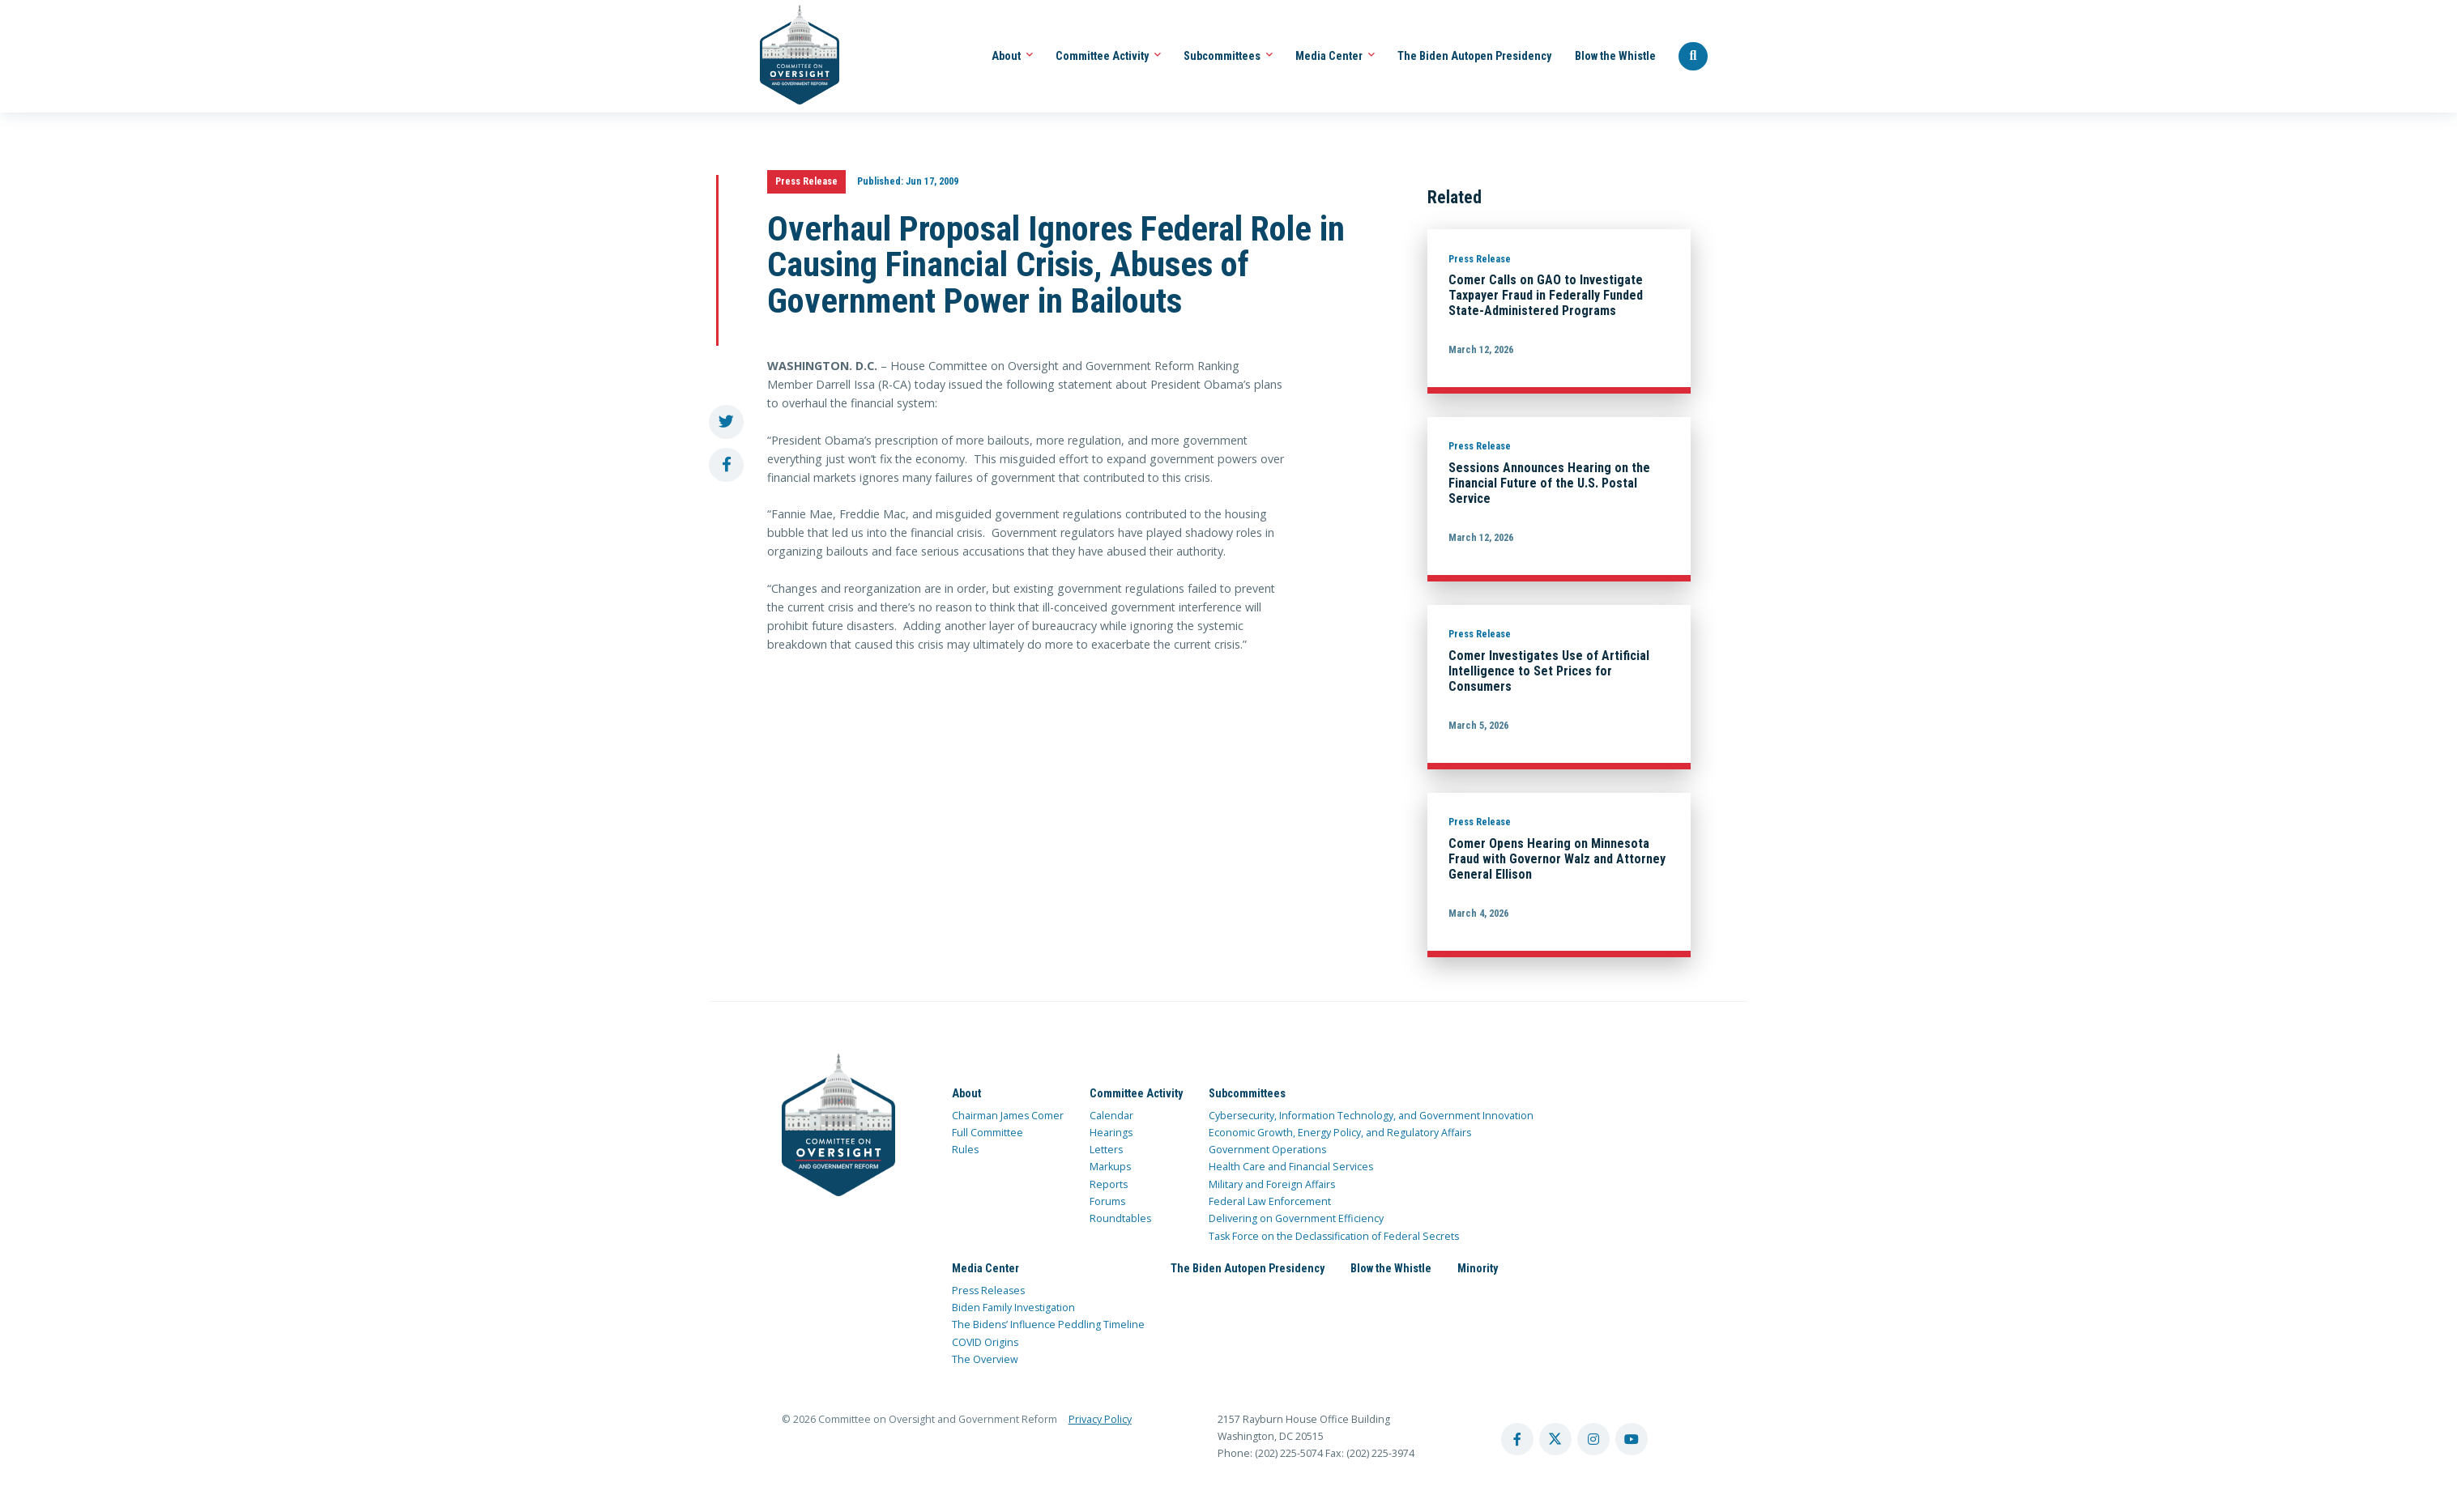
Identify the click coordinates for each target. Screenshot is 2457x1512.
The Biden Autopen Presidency (1474, 55)
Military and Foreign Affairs (1272, 1184)
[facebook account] (1517, 1439)
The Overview (985, 1359)
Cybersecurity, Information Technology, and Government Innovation (1371, 1115)
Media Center (1335, 55)
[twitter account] (1555, 1439)
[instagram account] (1593, 1439)
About (1012, 55)
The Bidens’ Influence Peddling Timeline (1048, 1324)
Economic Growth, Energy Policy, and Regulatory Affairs (1340, 1132)
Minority (1477, 1268)
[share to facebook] (726, 465)
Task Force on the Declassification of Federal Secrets (1334, 1236)
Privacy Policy (1100, 1419)
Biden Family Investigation (1013, 1307)
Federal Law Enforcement (1270, 1201)
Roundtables (1120, 1218)
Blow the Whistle (1615, 55)
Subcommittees (1228, 55)
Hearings (1111, 1132)
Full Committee (987, 1132)
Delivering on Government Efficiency (1296, 1218)
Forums (1107, 1201)
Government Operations (1267, 1149)
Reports (1109, 1184)
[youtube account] (1631, 1439)
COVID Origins (985, 1342)
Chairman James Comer (1008, 1115)
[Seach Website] (1693, 56)
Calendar (1111, 1115)
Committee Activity (1108, 55)
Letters (1106, 1149)
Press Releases (988, 1290)
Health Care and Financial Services (1291, 1166)
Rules (965, 1149)
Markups (1110, 1166)
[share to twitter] (726, 422)
